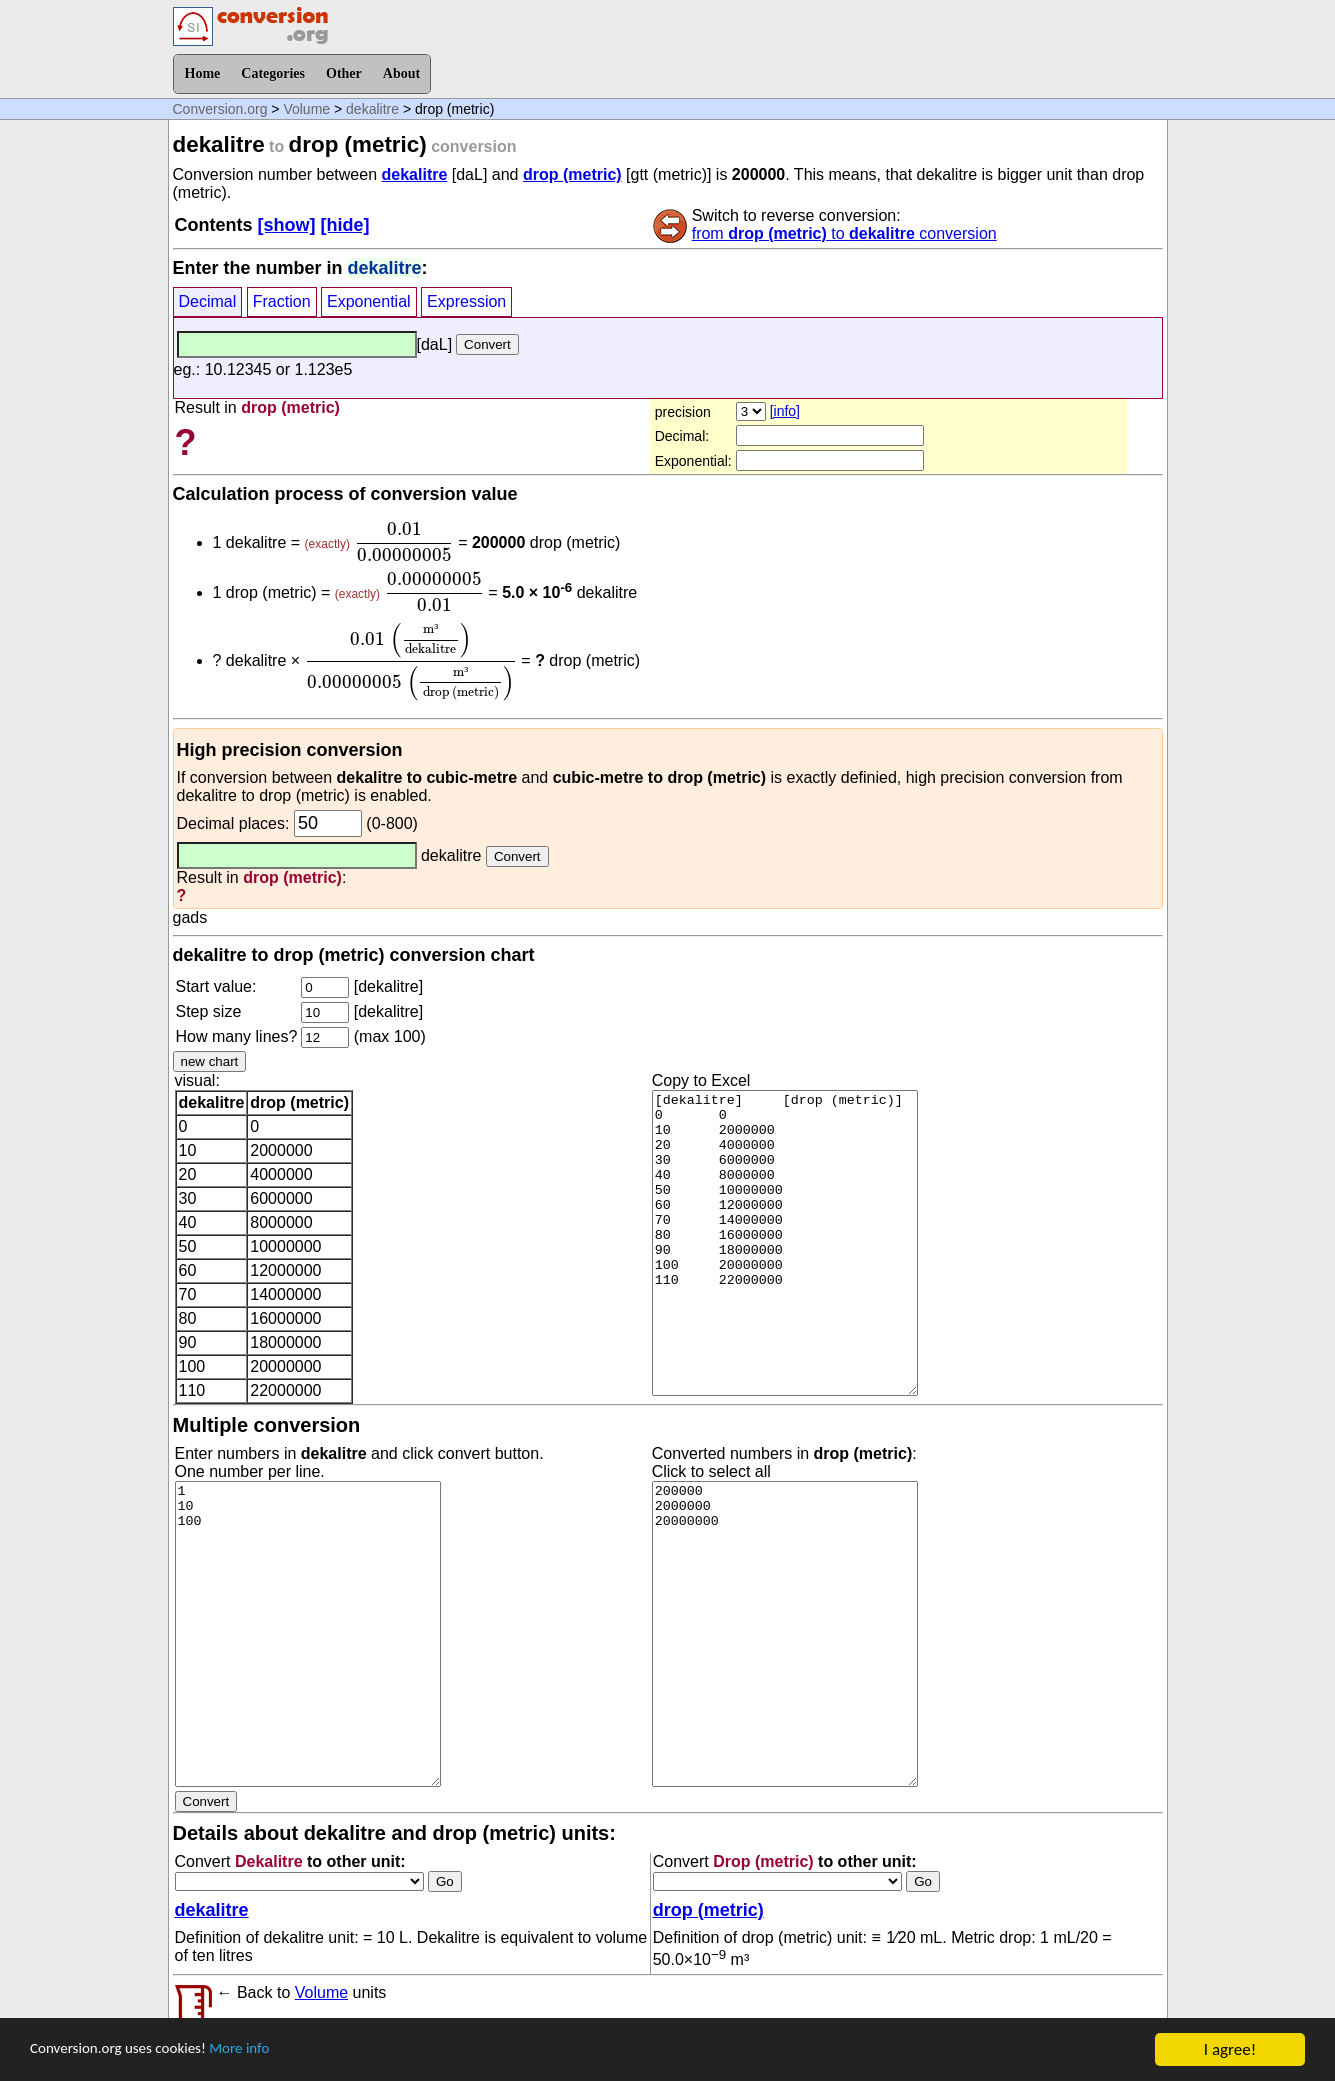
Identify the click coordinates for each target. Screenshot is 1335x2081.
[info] (785, 411)
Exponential (369, 301)
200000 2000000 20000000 (785, 1634)
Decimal (208, 301)
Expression (466, 301)
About (401, 73)
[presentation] (403, 542)
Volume (306, 109)
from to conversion (844, 233)
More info (267, 2050)
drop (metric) (572, 174)
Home (203, 73)
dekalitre (372, 109)
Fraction (282, 301)
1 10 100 (308, 1634)
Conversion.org (220, 109)
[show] (287, 225)
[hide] (345, 225)
